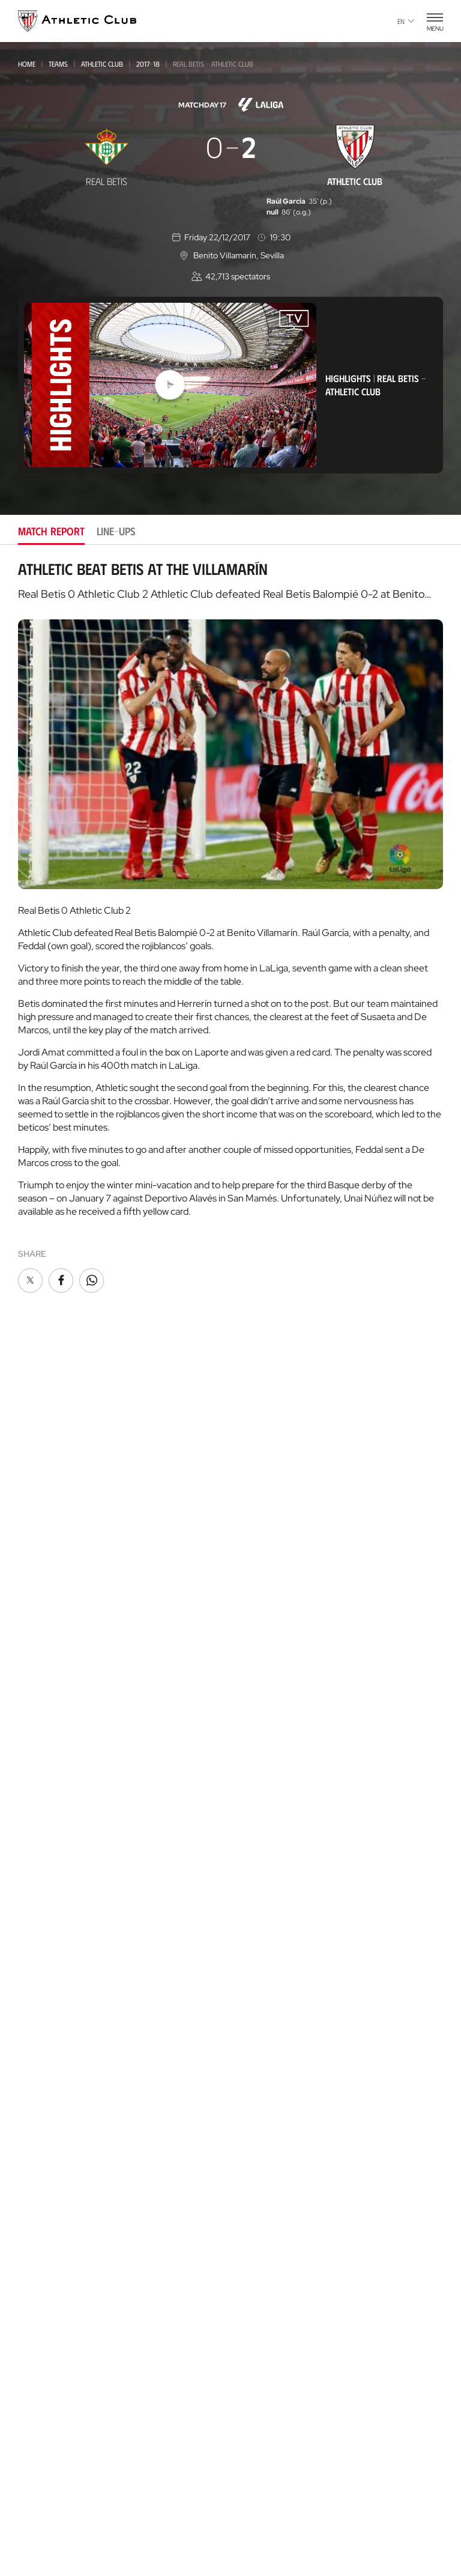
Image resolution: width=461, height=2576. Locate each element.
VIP (240, 1560)
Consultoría (41, 2308)
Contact (253, 2022)
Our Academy (46, 2241)
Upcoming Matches (58, 1918)
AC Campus (40, 2356)
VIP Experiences (49, 1985)
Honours (254, 1802)
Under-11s (36, 1867)
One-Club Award (269, 1973)
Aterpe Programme (275, 1991)
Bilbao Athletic (47, 1608)
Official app (262, 2053)
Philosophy (259, 1645)
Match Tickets (47, 1967)
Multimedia (41, 1505)
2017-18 (148, 63)
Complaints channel (374, 2518)
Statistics (253, 1856)
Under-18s (37, 1706)
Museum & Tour (51, 2138)
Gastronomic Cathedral (70, 2192)
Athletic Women (51, 1591)
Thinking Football (273, 2211)
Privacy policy (193, 2518)
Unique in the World (276, 2103)
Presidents (256, 1874)
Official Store (264, 2121)
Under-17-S (38, 1721)
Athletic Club (102, 63)
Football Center (48, 2295)
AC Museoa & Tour (273, 2157)
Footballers (261, 1820)
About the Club (267, 1627)
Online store (45, 2053)
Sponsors (255, 1699)
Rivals (247, 1838)
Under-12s (37, 1819)
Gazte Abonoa (264, 1505)
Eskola (32, 2392)
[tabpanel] (230, 928)
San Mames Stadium (59, 2120)
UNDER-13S (37, 1802)
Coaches (34, 2321)
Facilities (252, 1681)
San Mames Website (274, 2139)
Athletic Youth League (60, 1689)
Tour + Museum (50, 2003)
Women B (35, 1625)
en (406, 21)
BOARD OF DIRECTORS (277, 1663)
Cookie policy (129, 2518)
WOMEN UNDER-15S (51, 1770)
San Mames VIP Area (60, 2156)
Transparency (264, 1717)
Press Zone (257, 1735)
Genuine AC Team (52, 1900)
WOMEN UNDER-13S (51, 1835)
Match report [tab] (51, 531)
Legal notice (256, 2518)
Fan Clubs (254, 1542)
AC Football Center (59, 2277)
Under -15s (38, 1754)
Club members (264, 1487)
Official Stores (50, 2071)
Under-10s (37, 1884)
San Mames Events (56, 2174)
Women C (34, 1673)
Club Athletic (262, 1524)
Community (258, 1578)
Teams (58, 63)
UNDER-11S (36, 1851)
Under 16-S (38, 1738)
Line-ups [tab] (116, 531)
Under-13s (37, 1786)
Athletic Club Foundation (288, 2193)
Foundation (261, 1923)
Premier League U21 (54, 1641)
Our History (261, 1784)
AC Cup (31, 2338)
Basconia (35, 1657)
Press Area (70, 2518)
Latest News (43, 1487)
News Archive (46, 1524)
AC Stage (35, 2374)
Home (26, 63)
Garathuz (39, 2259)
